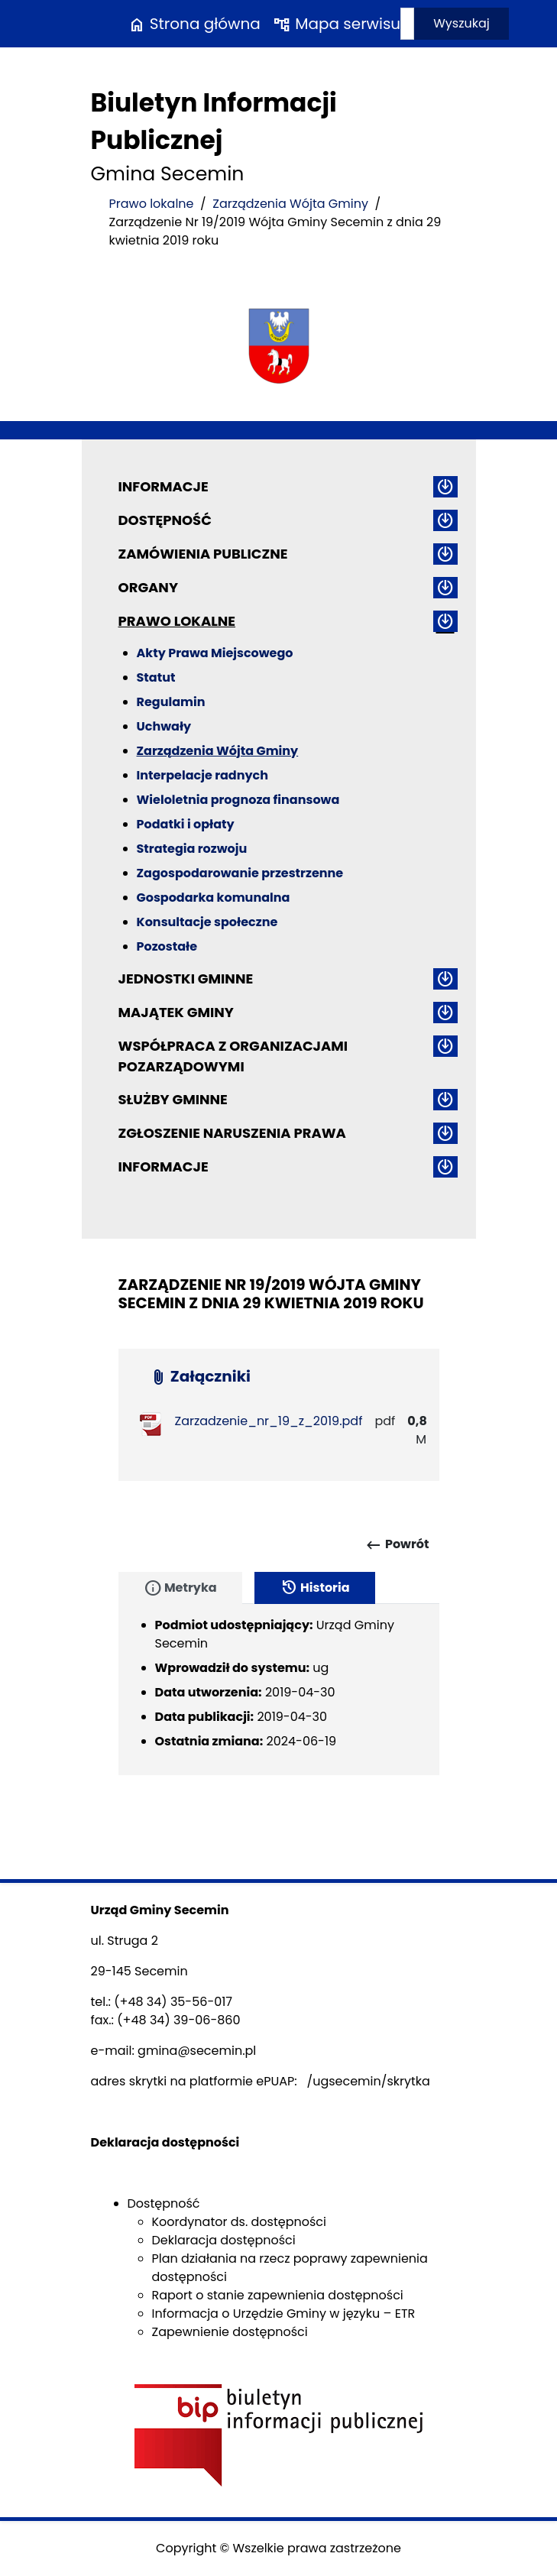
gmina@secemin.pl (197, 2050)
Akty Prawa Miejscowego (215, 653)
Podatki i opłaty (186, 824)
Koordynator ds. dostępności (239, 2222)
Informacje (163, 486)
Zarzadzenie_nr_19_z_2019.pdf (269, 1421)
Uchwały (164, 726)
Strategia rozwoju (192, 848)
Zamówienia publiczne (203, 553)
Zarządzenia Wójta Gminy (290, 203)
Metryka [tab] (180, 1588)
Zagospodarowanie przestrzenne (240, 873)
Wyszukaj (461, 23)
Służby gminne (173, 1099)
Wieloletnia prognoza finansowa (238, 799)
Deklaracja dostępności (224, 2240)
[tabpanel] (278, 1689)
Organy (148, 587)
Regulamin (171, 702)
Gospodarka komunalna (213, 897)
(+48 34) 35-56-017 (173, 2002)
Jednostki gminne (186, 978)
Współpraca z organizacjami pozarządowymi (233, 1056)
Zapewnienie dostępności (230, 2332)
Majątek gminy (176, 1012)
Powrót (396, 1545)
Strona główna (194, 23)
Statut (156, 677)
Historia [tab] (315, 1588)
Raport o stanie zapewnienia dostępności (277, 2295)
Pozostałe (167, 946)
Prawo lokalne (151, 203)
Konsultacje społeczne (207, 922)
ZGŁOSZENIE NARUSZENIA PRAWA (232, 1132)
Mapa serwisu (336, 23)
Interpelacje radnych (203, 775)
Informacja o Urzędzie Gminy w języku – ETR (284, 2313)
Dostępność (165, 520)
